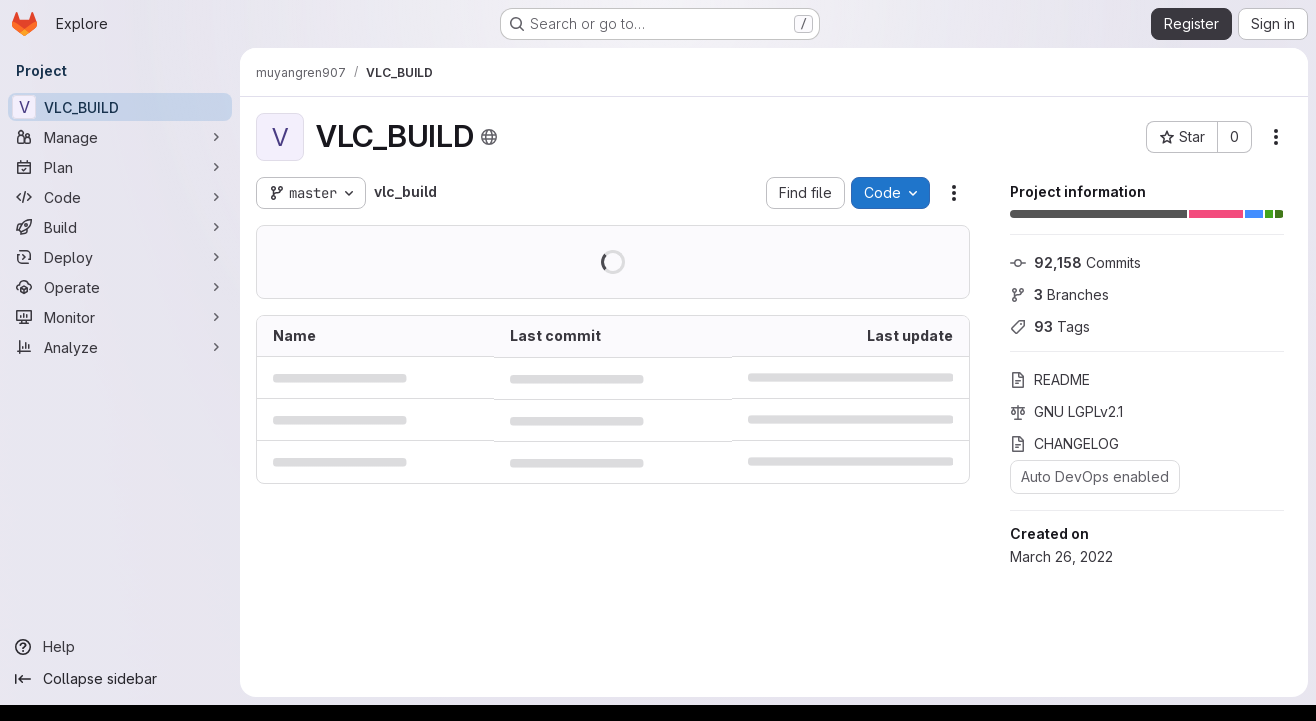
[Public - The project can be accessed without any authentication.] (489, 137)
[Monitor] (120, 317)
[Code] (120, 197)
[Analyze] (120, 347)
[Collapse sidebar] (120, 679)
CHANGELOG (1064, 443)
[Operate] (120, 287)
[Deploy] (120, 257)
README (1050, 379)
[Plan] (120, 167)
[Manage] (120, 137)
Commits (1075, 262)
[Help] (120, 647)
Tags (1050, 326)
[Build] (120, 227)
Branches (1059, 294)
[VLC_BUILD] (120, 107)
